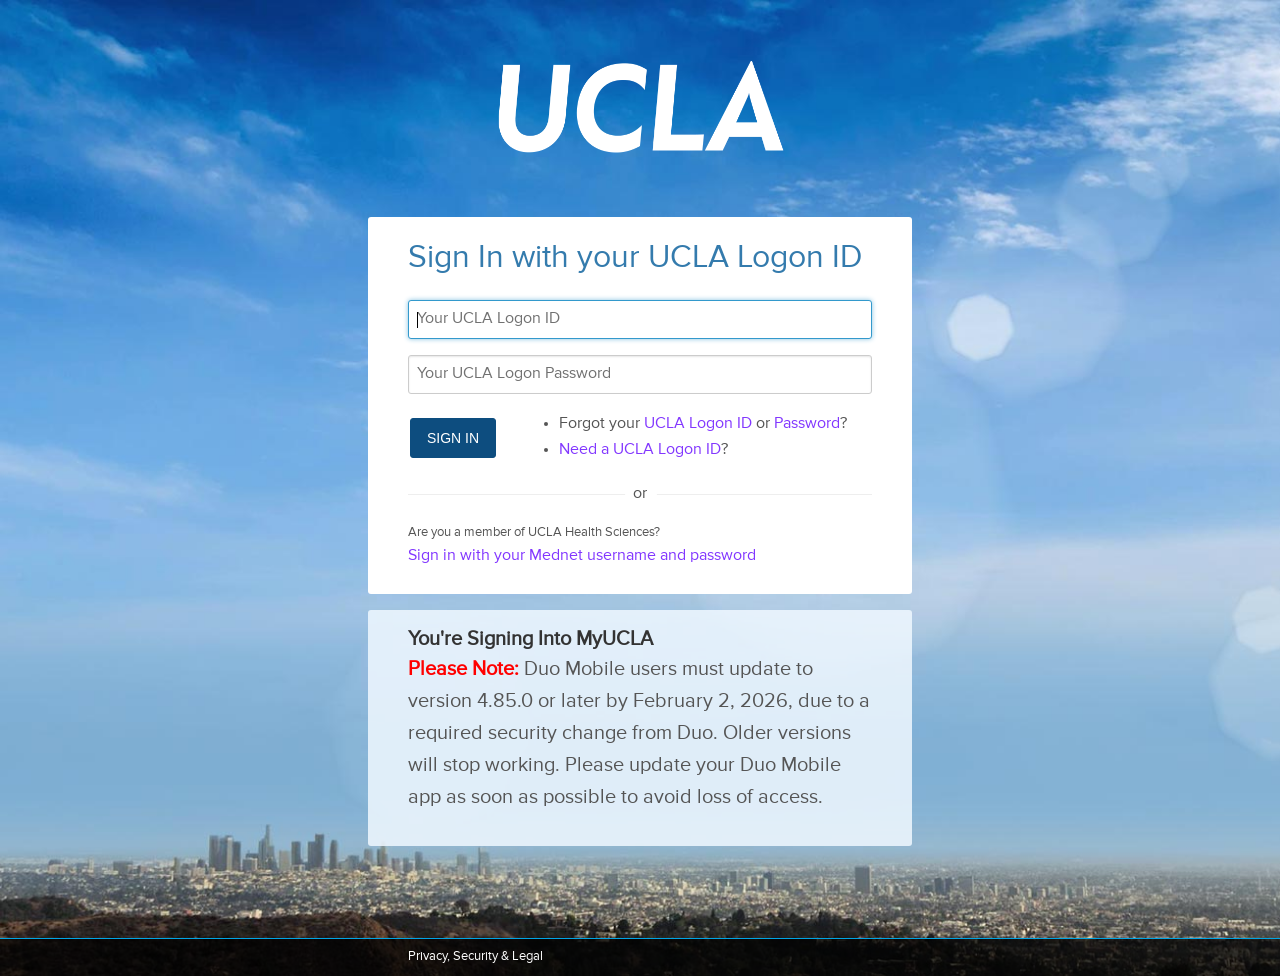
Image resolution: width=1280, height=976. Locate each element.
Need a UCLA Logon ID (640, 450)
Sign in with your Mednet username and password (582, 556)
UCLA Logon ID (698, 424)
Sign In (453, 438)
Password (807, 424)
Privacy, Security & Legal (475, 956)
